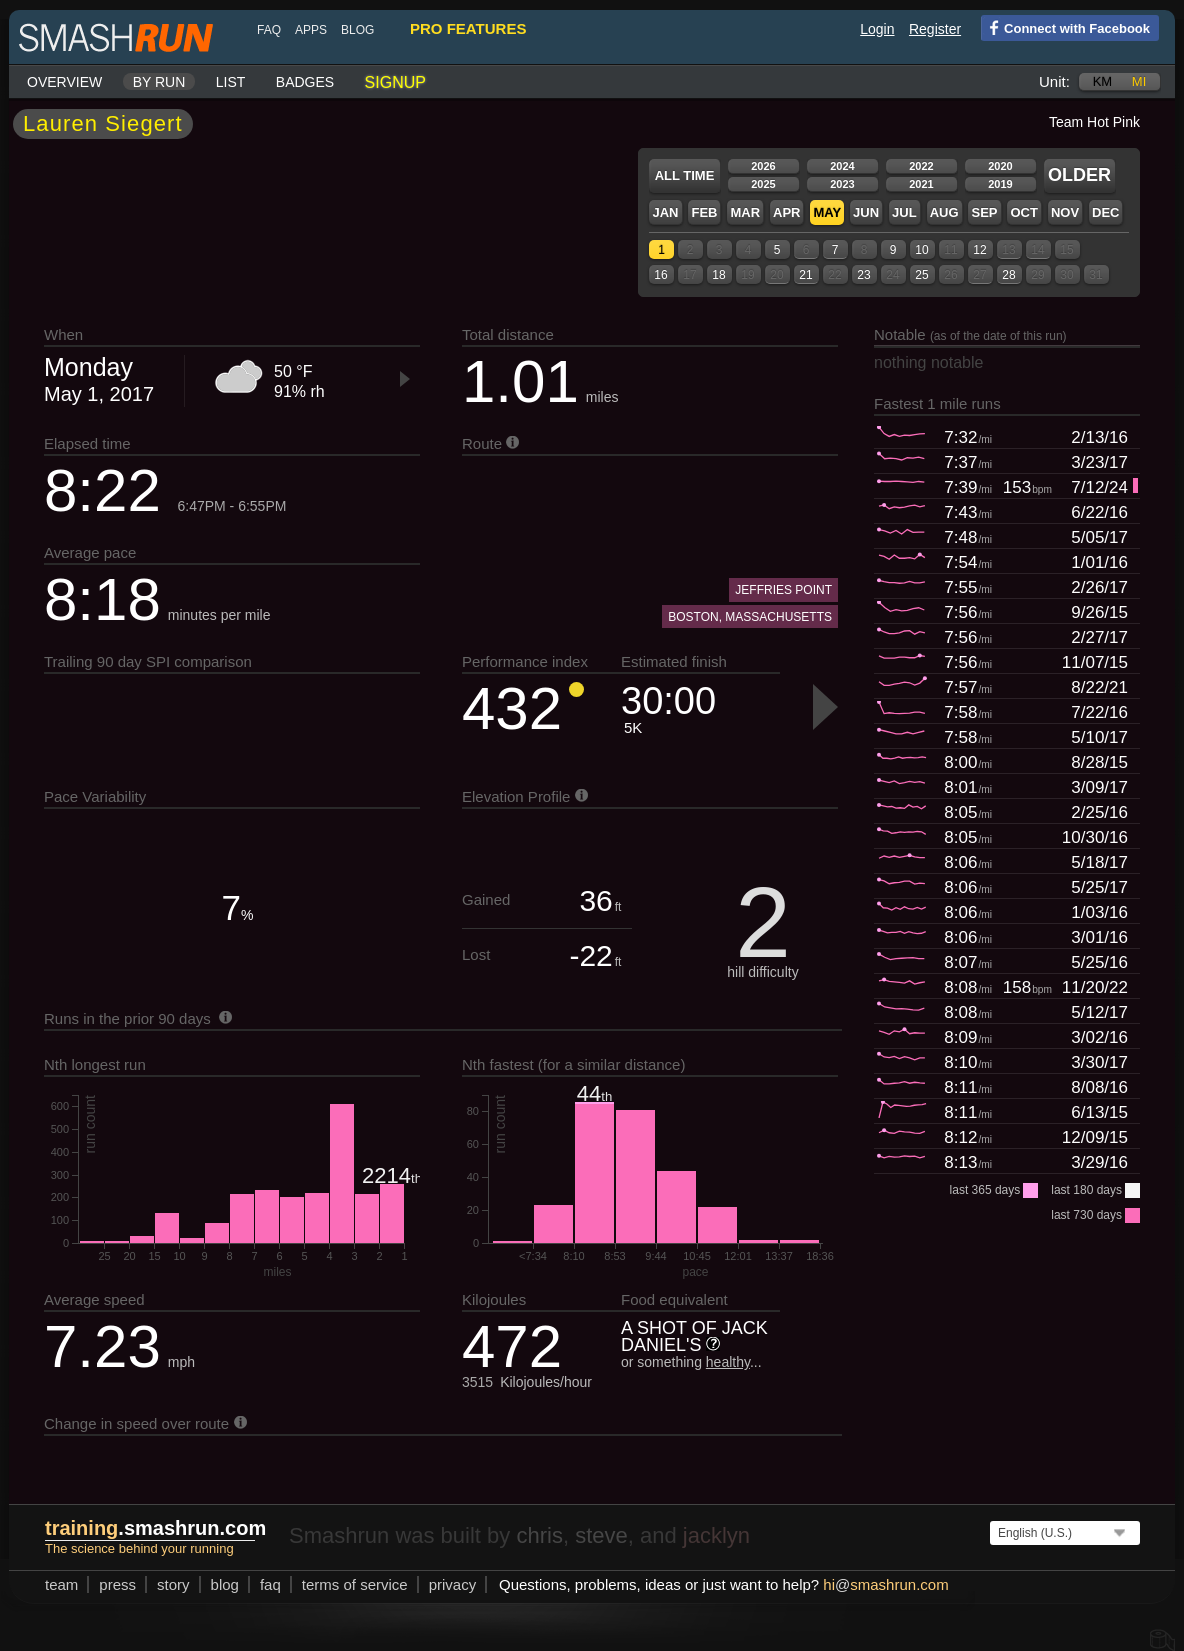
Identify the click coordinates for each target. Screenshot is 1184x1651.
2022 (921, 166)
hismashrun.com (885, 1584)
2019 (1000, 184)
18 (718, 275)
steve (601, 1535)
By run (159, 82)
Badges (305, 82)
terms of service (355, 1584)
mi (1139, 81)
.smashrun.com (155, 1528)
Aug (944, 212)
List (231, 82)
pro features (468, 28)
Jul (904, 212)
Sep (984, 212)
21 (805, 275)
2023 (842, 184)
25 (921, 275)
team (61, 1584)
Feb (704, 212)
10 (921, 250)
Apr (786, 212)
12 (979, 250)
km (1103, 81)
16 (660, 275)
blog (357, 30)
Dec (1105, 212)
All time (685, 175)
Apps (311, 30)
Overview (64, 82)
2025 (763, 184)
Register (935, 29)
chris (539, 1535)
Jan (665, 212)
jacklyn (716, 1535)
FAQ (269, 30)
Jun (866, 212)
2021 (921, 184)
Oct (1023, 212)
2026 (763, 166)
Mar (745, 212)
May (827, 212)
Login (877, 29)
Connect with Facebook (1065, 27)
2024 (842, 166)
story (173, 1584)
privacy (453, 1584)
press (117, 1584)
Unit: (1054, 81)
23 (863, 275)
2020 (1000, 166)
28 (1008, 275)
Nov (1065, 212)
